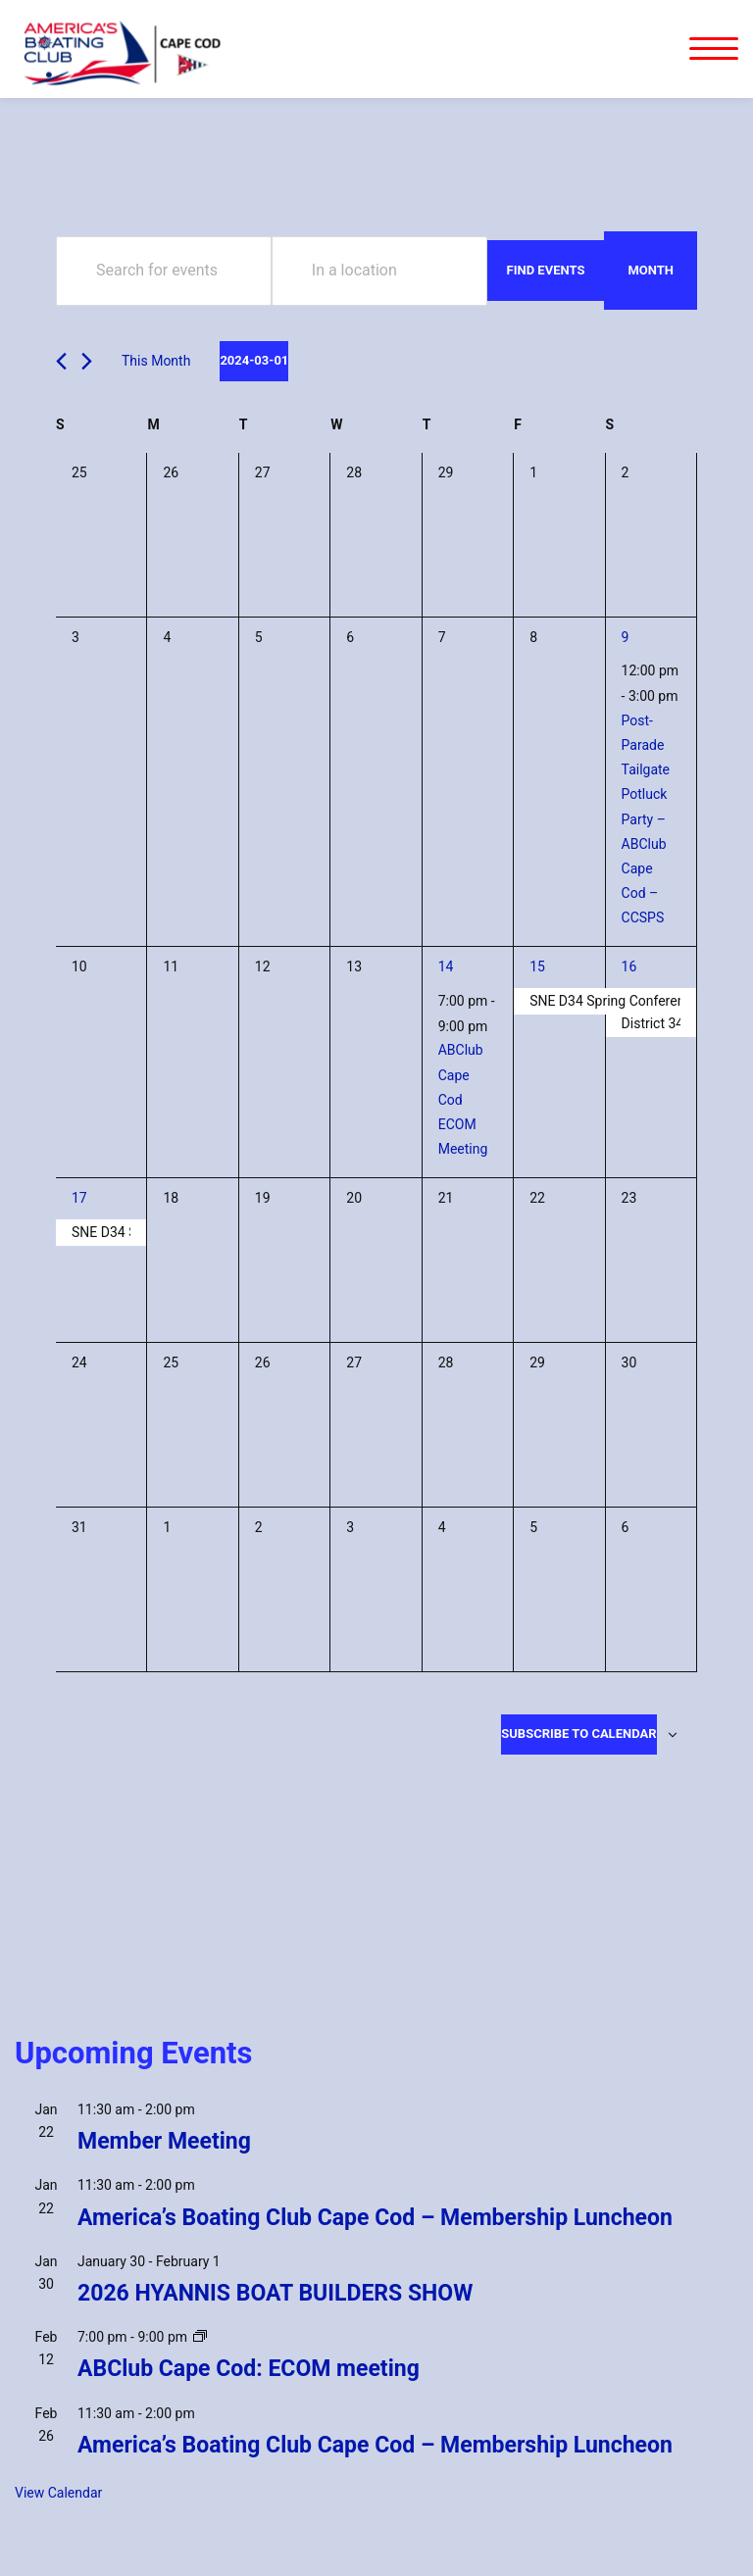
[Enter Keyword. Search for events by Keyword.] (164, 271)
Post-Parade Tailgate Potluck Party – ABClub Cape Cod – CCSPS (646, 819)
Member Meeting (164, 2141)
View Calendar (58, 2493)
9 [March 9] (625, 637)
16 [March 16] (629, 966)
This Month (156, 361)
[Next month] (86, 361)
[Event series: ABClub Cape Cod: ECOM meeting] (200, 2337)
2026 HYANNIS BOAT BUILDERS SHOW (275, 2293)
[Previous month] (61, 361)
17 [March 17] (79, 1198)
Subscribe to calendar (578, 1733)
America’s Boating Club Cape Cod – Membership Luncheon (375, 2217)
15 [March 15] (537, 966)
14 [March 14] (446, 966)
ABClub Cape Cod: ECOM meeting (248, 2368)
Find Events (546, 270)
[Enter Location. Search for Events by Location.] (379, 271)
